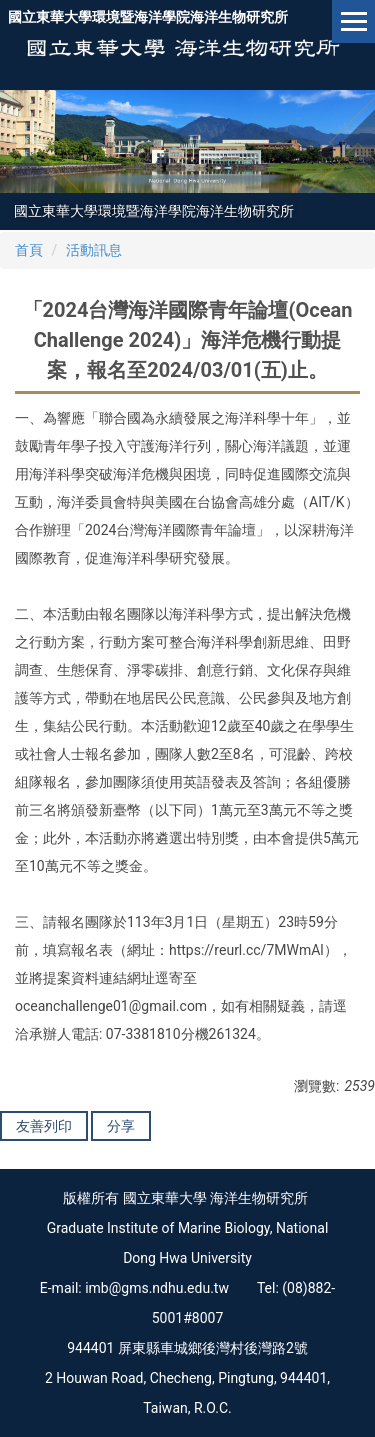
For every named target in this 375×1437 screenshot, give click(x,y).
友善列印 (44, 1126)
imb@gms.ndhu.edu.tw (157, 1288)
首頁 (29, 250)
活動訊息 (94, 250)
